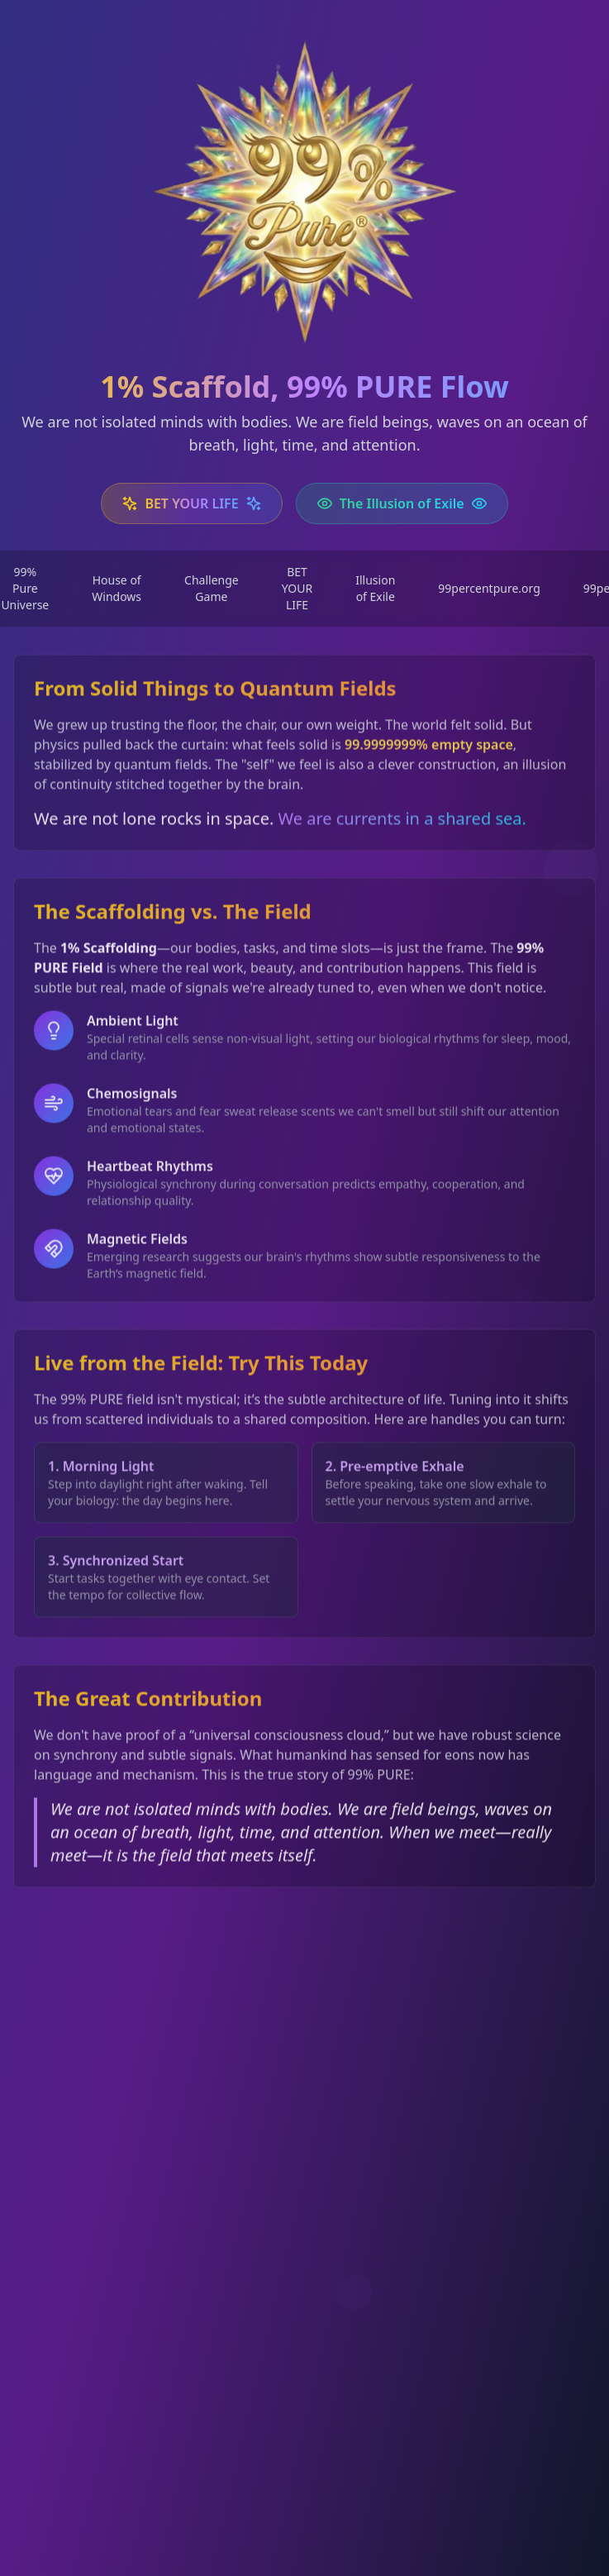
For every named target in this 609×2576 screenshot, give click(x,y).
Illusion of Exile (375, 588)
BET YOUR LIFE (297, 588)
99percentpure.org (489, 588)
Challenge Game (211, 588)
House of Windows (116, 588)
